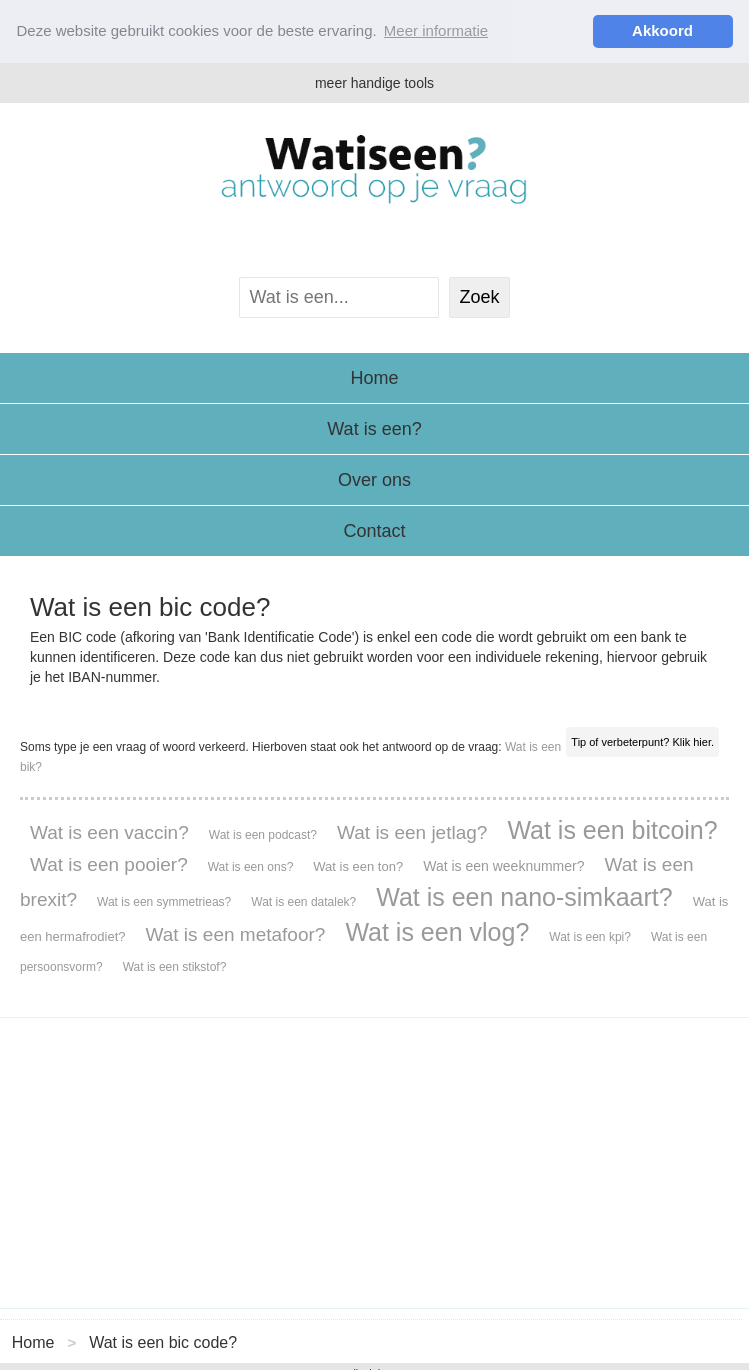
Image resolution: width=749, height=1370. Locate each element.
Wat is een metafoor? (236, 933)
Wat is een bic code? (163, 1342)
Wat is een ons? (251, 866)
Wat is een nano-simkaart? (524, 896)
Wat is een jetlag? (412, 831)
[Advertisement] (374, 1162)
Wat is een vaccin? (109, 831)
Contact (374, 530)
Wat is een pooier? (109, 863)
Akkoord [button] (662, 30)
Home (374, 377)
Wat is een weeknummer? (503, 865)
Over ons (374, 479)
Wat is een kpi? (590, 936)
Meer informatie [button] (436, 30)
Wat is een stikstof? (175, 966)
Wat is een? (374, 428)
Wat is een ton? (358, 865)
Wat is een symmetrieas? (164, 901)
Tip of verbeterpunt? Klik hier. (642, 741)
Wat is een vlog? (437, 931)
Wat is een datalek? (303, 901)
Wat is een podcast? (263, 834)
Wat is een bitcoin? (612, 829)
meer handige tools (374, 82)
